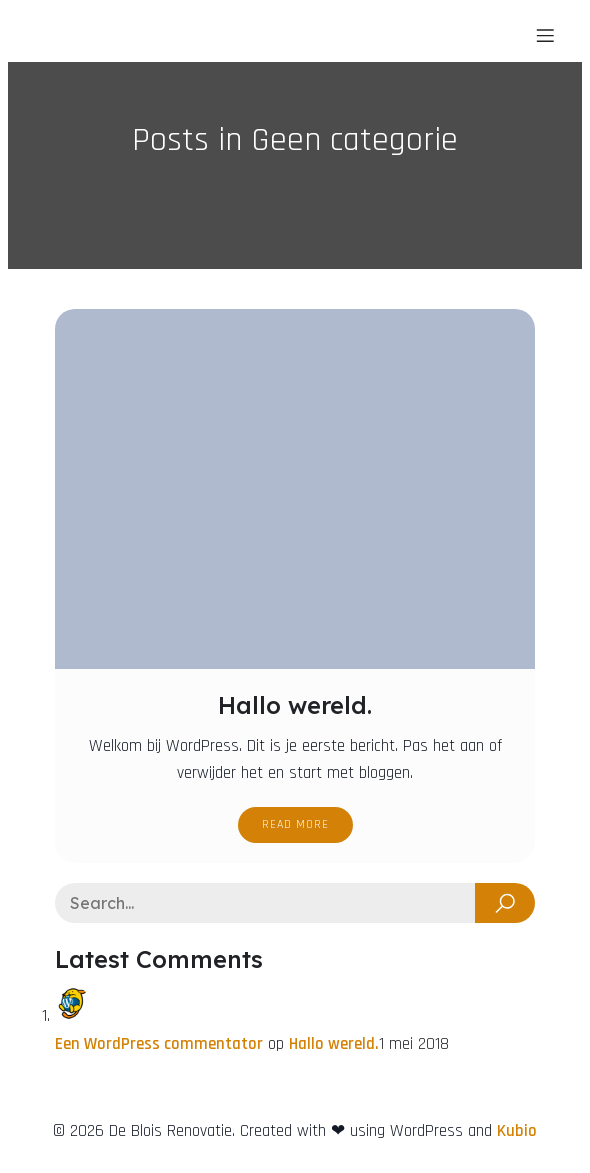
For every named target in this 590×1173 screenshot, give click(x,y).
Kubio (517, 1131)
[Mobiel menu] (545, 35)
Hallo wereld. (334, 1044)
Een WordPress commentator (159, 1044)
